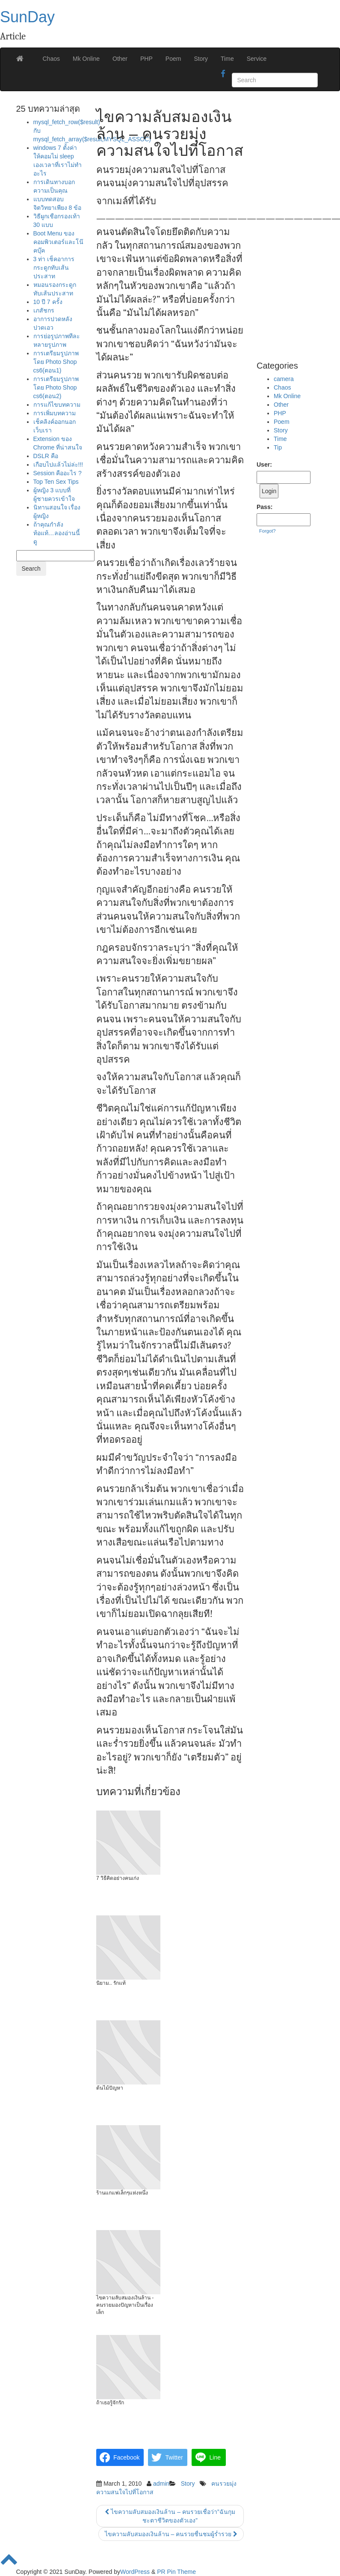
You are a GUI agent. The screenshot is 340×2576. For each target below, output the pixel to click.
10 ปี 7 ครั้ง (47, 301)
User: (264, 464)
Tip (278, 447)
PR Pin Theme (176, 2571)
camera (284, 378)
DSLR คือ (45, 456)
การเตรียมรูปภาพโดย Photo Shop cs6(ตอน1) (56, 362)
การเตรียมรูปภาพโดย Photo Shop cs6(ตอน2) (56, 387)
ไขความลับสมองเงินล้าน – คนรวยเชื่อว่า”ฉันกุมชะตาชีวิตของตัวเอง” (170, 2516)
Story (201, 58)
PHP (146, 58)
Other (119, 58)
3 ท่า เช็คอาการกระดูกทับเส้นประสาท (54, 268)
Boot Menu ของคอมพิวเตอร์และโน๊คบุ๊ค (58, 242)
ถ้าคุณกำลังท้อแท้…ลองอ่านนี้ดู (56, 533)
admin (161, 2483)
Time (227, 58)
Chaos (51, 58)
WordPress (135, 2571)
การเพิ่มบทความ (54, 413)
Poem (173, 58)
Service (257, 58)
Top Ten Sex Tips (56, 481)
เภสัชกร (43, 310)
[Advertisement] (290, 228)
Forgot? (267, 530)
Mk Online (86, 58)
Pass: (264, 506)
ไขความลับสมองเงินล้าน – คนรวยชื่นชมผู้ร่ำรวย (171, 2534)
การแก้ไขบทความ (56, 404)
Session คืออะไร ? (57, 473)
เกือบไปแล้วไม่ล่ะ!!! (58, 464)
